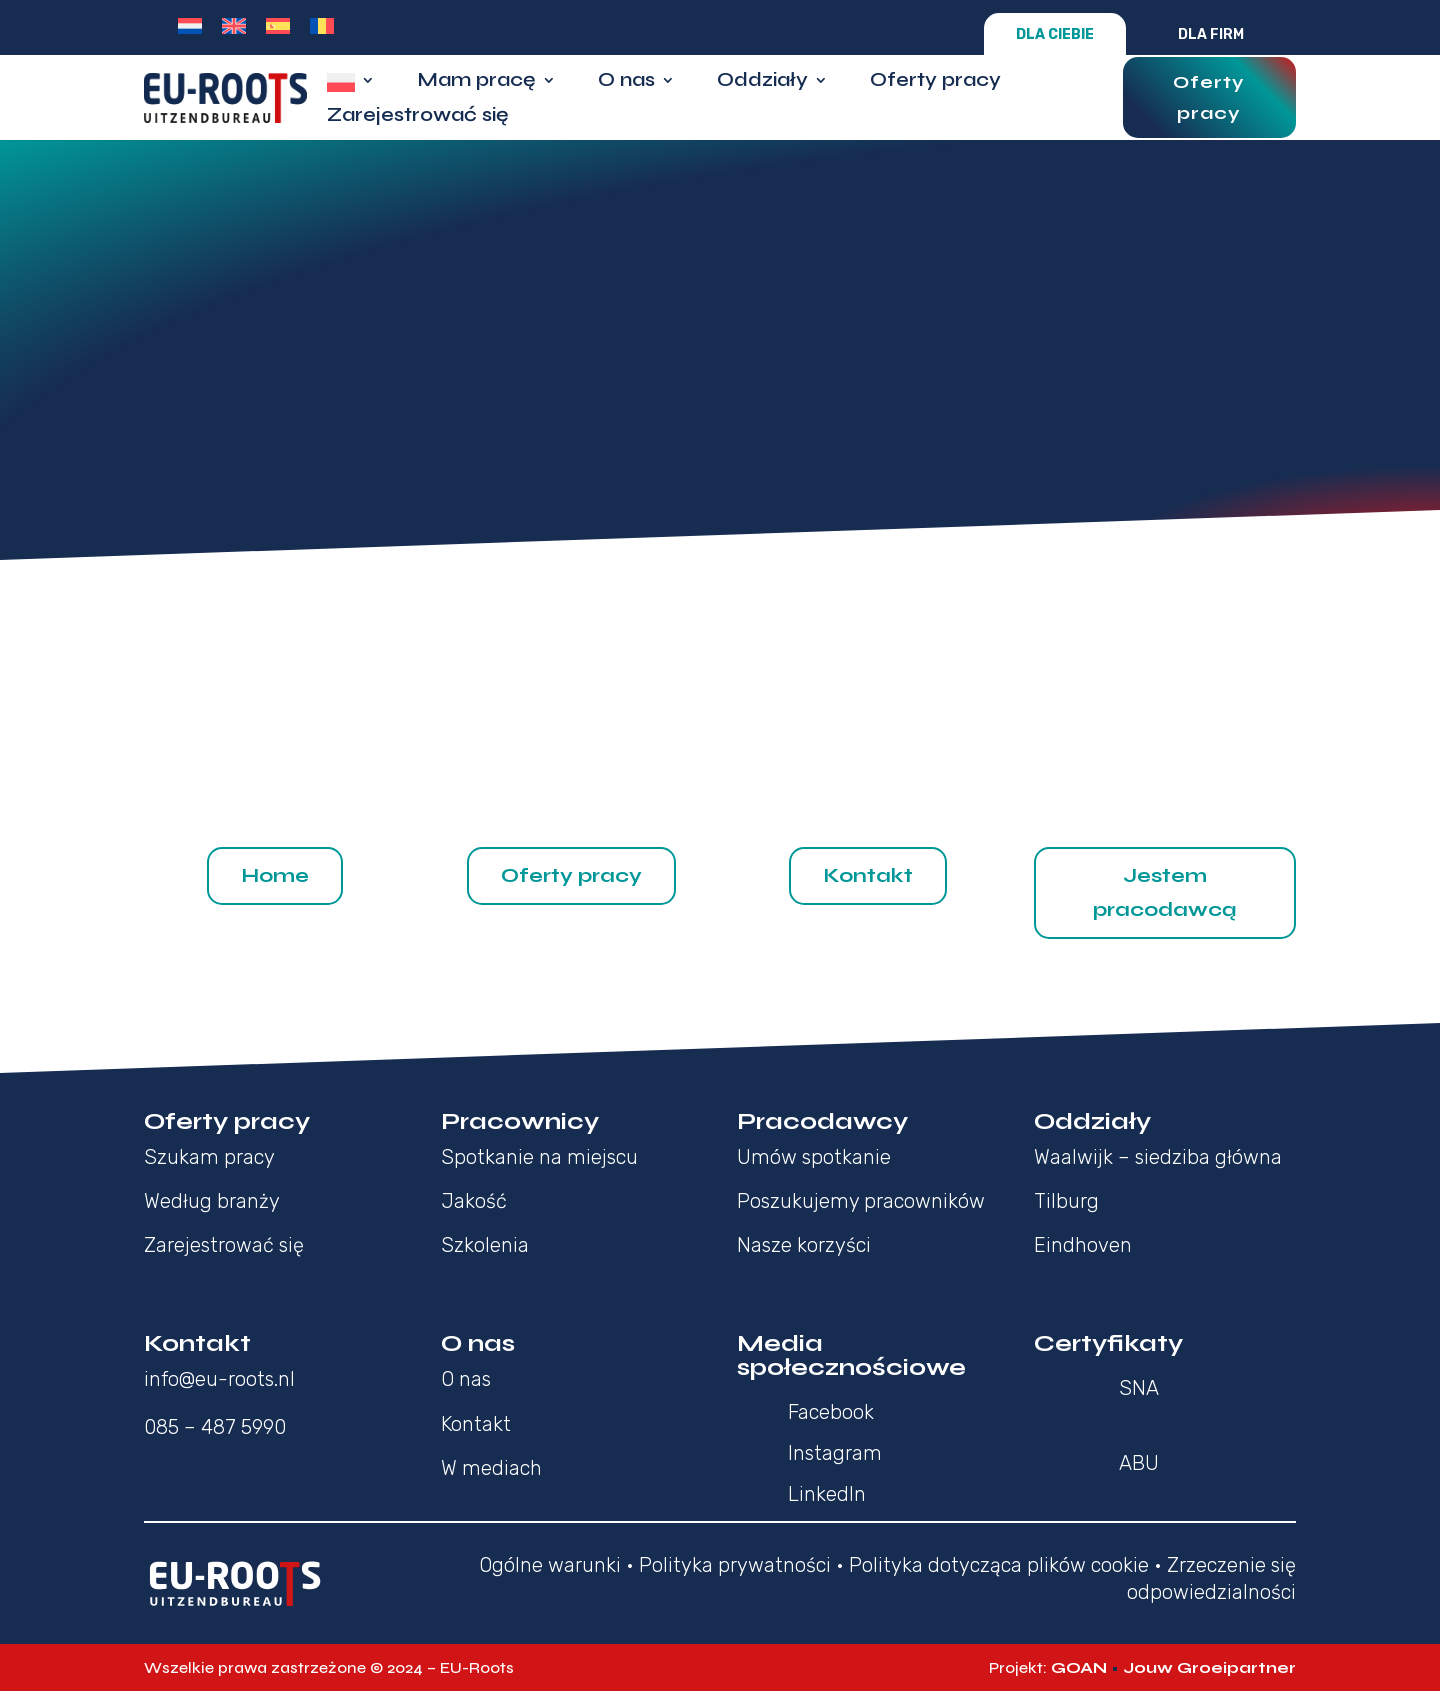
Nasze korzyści (804, 1245)
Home (275, 875)
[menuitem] (190, 26)
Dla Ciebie (1055, 34)
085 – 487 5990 (215, 1427)
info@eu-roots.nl (219, 1379)
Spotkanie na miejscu (539, 1157)
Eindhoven (1083, 1245)
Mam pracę (476, 82)
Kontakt (868, 875)
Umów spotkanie (814, 1157)
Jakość (474, 1201)
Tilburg (1066, 1201)
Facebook (831, 1412)
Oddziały (762, 82)
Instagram (835, 1453)
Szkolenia (485, 1245)
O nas (626, 82)
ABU (1139, 1463)
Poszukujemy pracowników (861, 1201)
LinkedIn (827, 1494)
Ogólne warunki (550, 1565)
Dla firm (1211, 34)
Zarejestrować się (418, 117)
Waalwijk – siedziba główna (1158, 1157)
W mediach (491, 1468)
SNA (1139, 1388)
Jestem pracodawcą (1164, 892)
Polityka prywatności (735, 1565)
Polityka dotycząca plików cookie (999, 1565)
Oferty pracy (935, 82)
